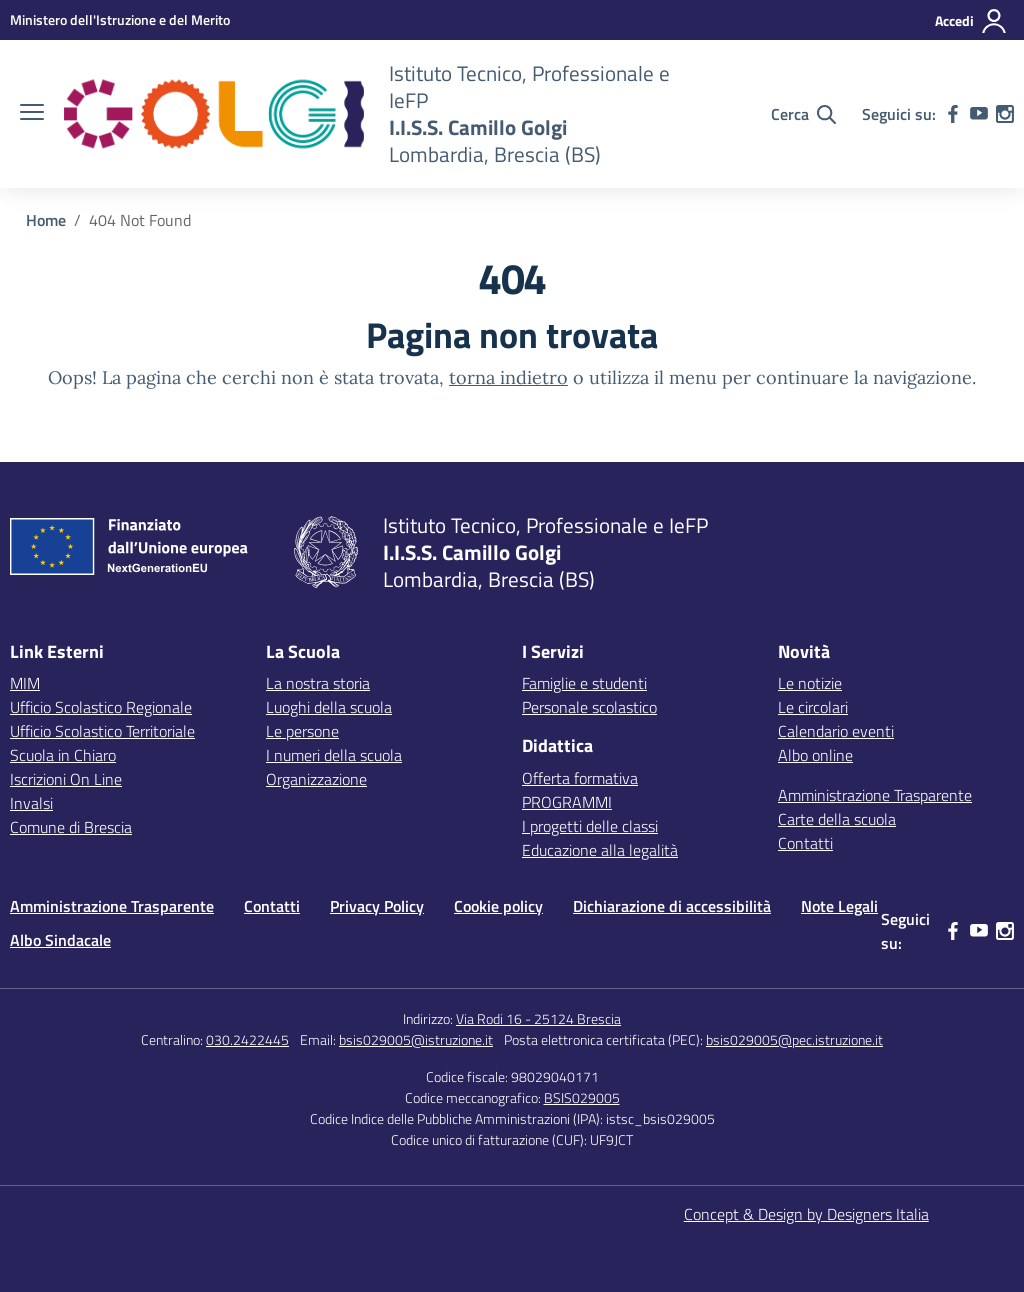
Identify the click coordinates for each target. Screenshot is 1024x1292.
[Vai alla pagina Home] (46, 220)
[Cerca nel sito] (803, 114)
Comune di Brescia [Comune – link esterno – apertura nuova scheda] (71, 827)
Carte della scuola (837, 819)
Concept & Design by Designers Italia (806, 1214)
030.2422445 (247, 1039)
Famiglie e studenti (584, 683)
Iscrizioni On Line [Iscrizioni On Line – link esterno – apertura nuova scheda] (66, 779)
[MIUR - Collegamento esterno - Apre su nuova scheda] (120, 19)
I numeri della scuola (334, 755)
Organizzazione (316, 779)
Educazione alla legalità (600, 850)
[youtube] (979, 114)
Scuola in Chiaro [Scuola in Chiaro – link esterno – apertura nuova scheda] (63, 755)
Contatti (805, 843)
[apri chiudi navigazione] (32, 114)
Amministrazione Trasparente (875, 795)
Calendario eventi (836, 731)
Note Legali (839, 906)
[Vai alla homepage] (214, 114)
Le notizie (810, 683)
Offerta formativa (580, 778)
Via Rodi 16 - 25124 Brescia (538, 1018)
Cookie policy (498, 906)
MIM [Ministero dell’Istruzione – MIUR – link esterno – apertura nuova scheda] (25, 683)
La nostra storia (318, 683)
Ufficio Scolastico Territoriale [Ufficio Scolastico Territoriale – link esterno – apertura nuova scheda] (102, 731)
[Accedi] (971, 21)
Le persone (302, 731)
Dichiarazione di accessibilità (672, 906)
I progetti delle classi (590, 826)
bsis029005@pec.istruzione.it (794, 1039)
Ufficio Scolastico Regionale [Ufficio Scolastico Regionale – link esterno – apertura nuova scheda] (101, 707)
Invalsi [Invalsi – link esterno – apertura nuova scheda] (31, 803)
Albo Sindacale (60, 940)
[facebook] (953, 114)
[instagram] (1005, 114)
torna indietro (508, 377)
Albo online (815, 755)
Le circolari (813, 707)
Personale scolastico (589, 707)
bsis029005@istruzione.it (416, 1039)
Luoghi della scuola (329, 707)
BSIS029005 (582, 1097)
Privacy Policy (377, 906)
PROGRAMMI (567, 802)
